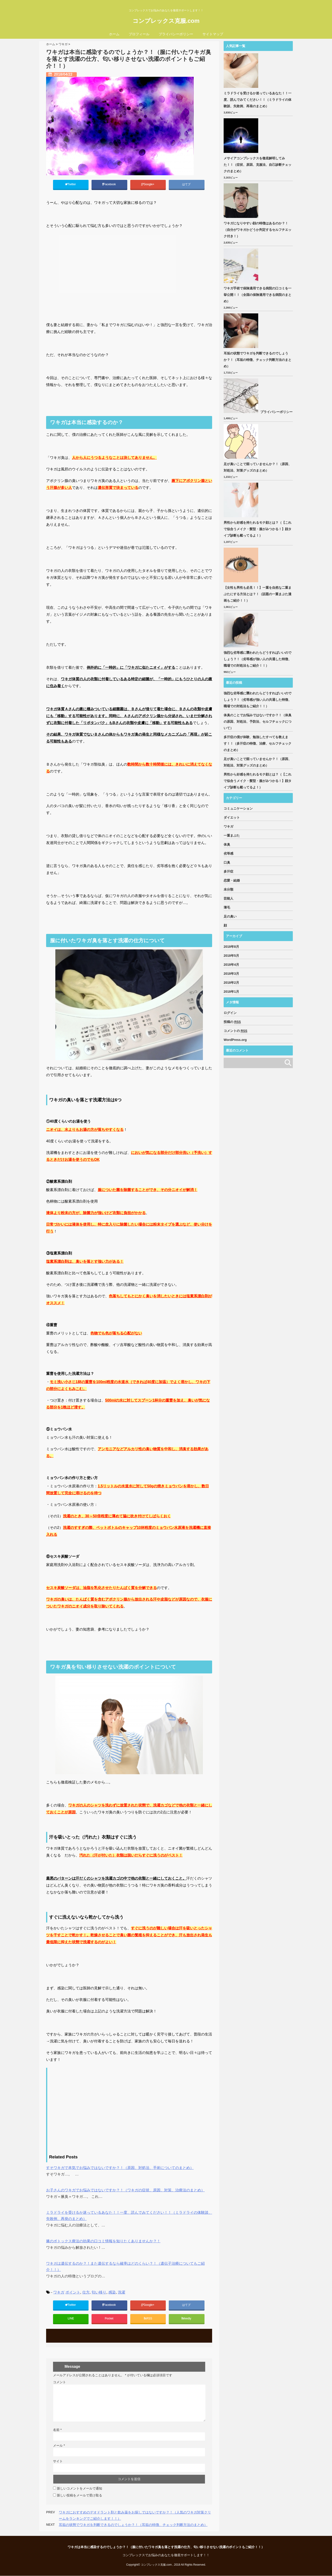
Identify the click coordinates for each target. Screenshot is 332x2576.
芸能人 (228, 898)
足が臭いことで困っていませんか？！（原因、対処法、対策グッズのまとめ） (257, 467)
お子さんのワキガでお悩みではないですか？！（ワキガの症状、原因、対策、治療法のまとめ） (125, 2190)
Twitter (71, 184)
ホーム (114, 34)
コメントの (235, 1031)
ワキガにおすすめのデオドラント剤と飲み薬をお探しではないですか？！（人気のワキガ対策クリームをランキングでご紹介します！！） (135, 2516)
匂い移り (99, 2292)
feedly (186, 2318)
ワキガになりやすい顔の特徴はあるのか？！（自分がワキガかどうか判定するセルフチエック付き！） (257, 229)
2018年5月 (231, 955)
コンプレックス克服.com (166, 21)
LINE (71, 2318)
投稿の (232, 1022)
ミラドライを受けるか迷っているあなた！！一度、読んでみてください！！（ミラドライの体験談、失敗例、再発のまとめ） (129, 2216)
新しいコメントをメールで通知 (79, 2488)
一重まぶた (232, 835)
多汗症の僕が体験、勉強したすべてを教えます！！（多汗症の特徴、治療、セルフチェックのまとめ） (257, 743)
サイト (58, 2461)
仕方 (86, 2292)
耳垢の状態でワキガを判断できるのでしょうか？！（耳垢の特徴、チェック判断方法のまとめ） (133, 2525)
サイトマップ (212, 34)
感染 (112, 2292)
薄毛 (227, 907)
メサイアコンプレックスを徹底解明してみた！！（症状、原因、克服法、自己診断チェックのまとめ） (257, 164)
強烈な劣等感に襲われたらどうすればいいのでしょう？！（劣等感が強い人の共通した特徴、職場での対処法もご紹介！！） (257, 659)
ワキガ (58, 2292)
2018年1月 (231, 991)
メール (59, 2446)
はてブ (186, 184)
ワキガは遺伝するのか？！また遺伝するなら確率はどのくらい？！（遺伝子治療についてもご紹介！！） (125, 2266)
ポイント (72, 2292)
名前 (57, 2430)
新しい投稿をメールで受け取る (79, 2495)
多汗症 (228, 871)
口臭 (227, 862)
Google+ (148, 184)
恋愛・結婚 (232, 880)
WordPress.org (235, 1040)
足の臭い (230, 916)
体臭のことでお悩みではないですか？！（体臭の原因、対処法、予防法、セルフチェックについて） (257, 721)
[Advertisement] (129, 277)
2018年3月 (231, 973)
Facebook (109, 184)
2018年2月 (231, 982)
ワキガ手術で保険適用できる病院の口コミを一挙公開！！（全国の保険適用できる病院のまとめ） (257, 294)
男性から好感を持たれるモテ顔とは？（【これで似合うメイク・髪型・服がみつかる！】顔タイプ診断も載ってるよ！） (257, 529)
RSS (148, 2318)
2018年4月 (231, 964)
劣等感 (228, 853)
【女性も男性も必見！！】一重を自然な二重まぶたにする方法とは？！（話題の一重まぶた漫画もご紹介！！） (257, 594)
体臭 (227, 844)
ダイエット (232, 817)
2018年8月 (231, 946)
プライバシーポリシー (176, 34)
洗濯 (121, 2292)
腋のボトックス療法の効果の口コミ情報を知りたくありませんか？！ (103, 2241)
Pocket (109, 2318)
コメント (59, 2382)
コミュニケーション (238, 808)
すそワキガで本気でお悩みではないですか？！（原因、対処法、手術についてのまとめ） (120, 2168)
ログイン (230, 1013)
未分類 (228, 889)
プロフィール (139, 34)
